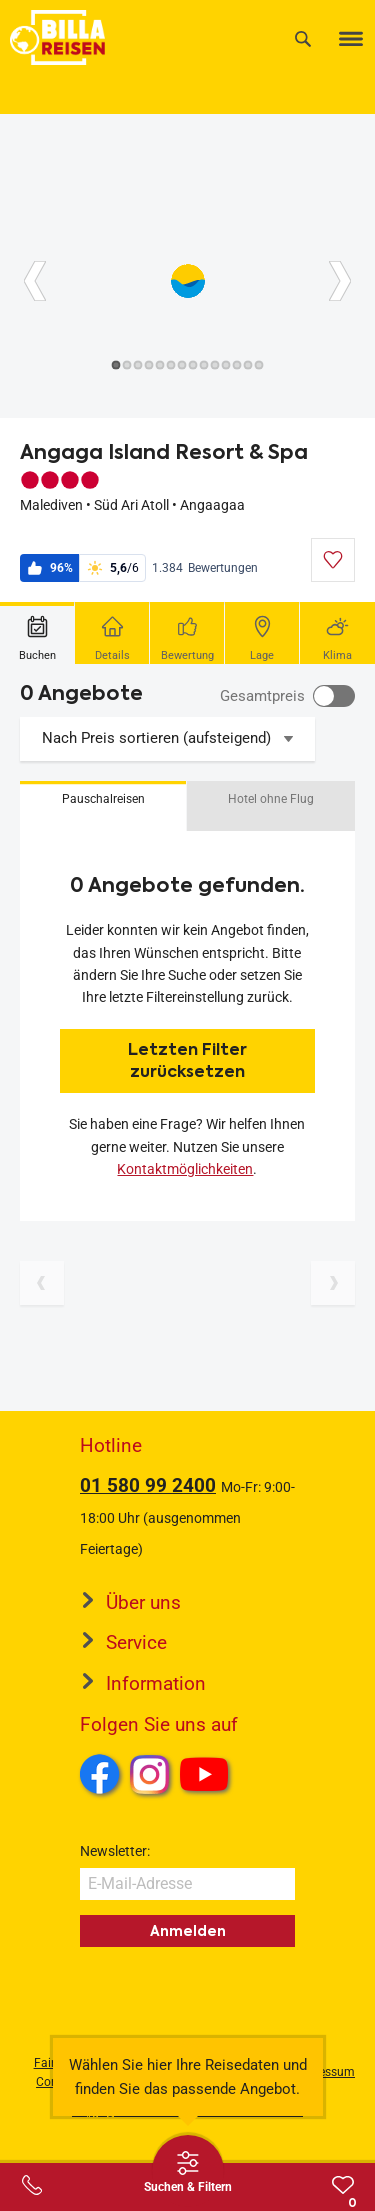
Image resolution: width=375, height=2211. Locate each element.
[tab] (37, 633)
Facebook (100, 1774)
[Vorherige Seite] (42, 1283)
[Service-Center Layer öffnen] (32, 2185)
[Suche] (303, 38)
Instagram (150, 1774)
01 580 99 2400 (148, 1485)
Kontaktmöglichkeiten (185, 1169)
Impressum (324, 2072)
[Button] (35, 281)
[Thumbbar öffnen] (188, 2171)
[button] (103, 806)
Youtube (207, 1777)
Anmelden (188, 1931)
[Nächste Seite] (333, 1283)
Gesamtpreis (262, 696)
